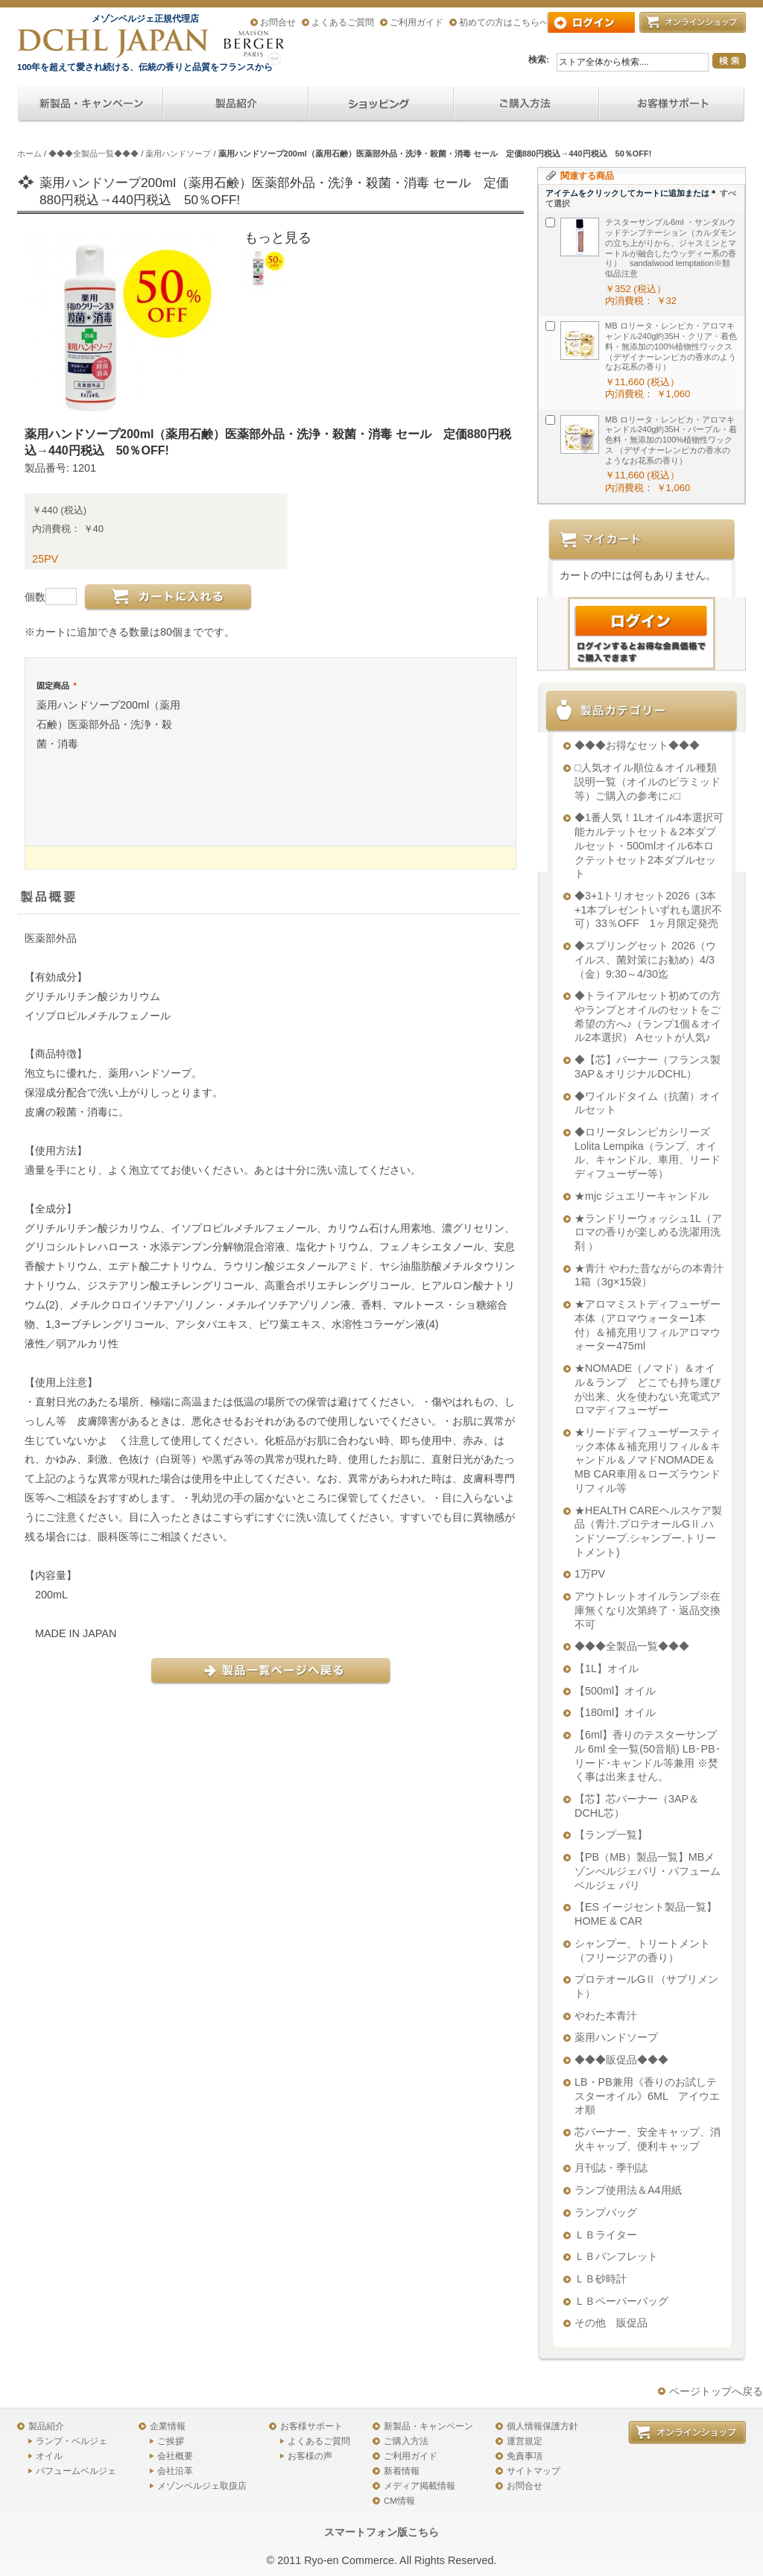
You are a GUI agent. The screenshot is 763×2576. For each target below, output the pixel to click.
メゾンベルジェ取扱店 (202, 2485)
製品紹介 (46, 2426)
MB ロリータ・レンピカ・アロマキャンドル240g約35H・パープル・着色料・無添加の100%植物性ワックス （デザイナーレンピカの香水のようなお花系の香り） (671, 440)
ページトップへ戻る (716, 2391)
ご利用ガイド (416, 22)
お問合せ (278, 22)
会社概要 (175, 2456)
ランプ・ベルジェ (71, 2441)
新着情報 (402, 2470)
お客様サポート (311, 2426)
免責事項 (524, 2456)
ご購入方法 (406, 2441)
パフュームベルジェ (76, 2470)
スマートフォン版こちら (381, 2532)
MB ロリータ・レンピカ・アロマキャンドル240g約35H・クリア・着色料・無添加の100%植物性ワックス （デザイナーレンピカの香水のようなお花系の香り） (671, 346)
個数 (35, 597)
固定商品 (56, 685)
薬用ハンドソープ (178, 153)
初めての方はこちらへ (503, 22)
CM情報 (399, 2500)
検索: (538, 59)
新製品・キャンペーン (428, 2426)
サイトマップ (533, 2470)
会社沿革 (175, 2470)
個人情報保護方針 (542, 2426)
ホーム (29, 153)
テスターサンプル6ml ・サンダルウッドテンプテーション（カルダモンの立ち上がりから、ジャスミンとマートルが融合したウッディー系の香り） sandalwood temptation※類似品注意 (670, 248)
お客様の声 (310, 2456)
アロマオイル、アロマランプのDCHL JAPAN (114, 43)
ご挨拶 (170, 2441)
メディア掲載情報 (419, 2485)
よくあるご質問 (342, 22)
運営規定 (524, 2441)
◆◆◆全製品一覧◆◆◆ (93, 153)
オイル (49, 2456)
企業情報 (168, 2426)
